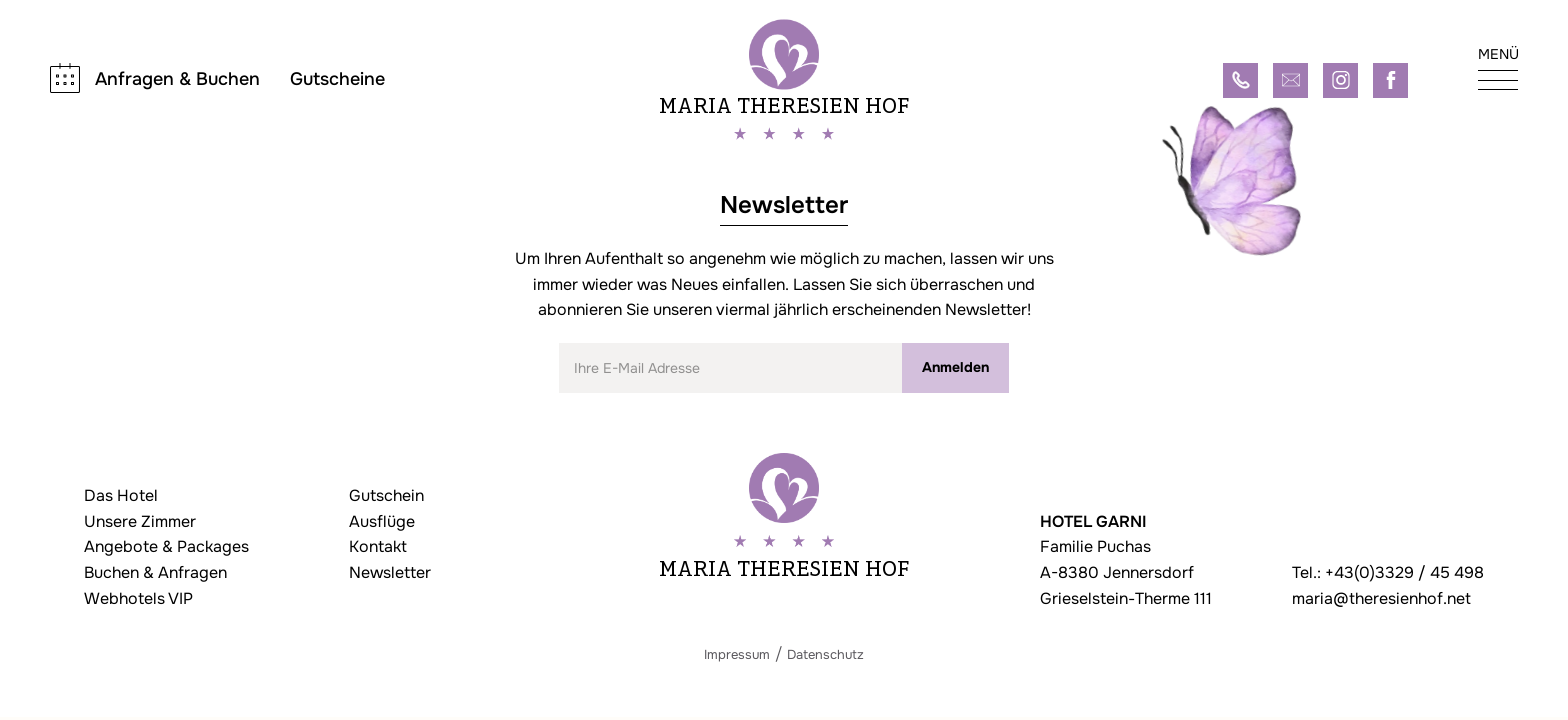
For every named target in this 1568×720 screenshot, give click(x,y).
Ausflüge (382, 521)
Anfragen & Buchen (177, 79)
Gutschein (386, 495)
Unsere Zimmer (140, 521)
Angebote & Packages (166, 546)
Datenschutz (825, 655)
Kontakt (378, 546)
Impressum (737, 655)
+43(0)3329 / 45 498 (1404, 573)
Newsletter (390, 572)
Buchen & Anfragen (155, 572)
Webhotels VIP (138, 598)
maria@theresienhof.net (1381, 599)
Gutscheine (337, 79)
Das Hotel (121, 495)
